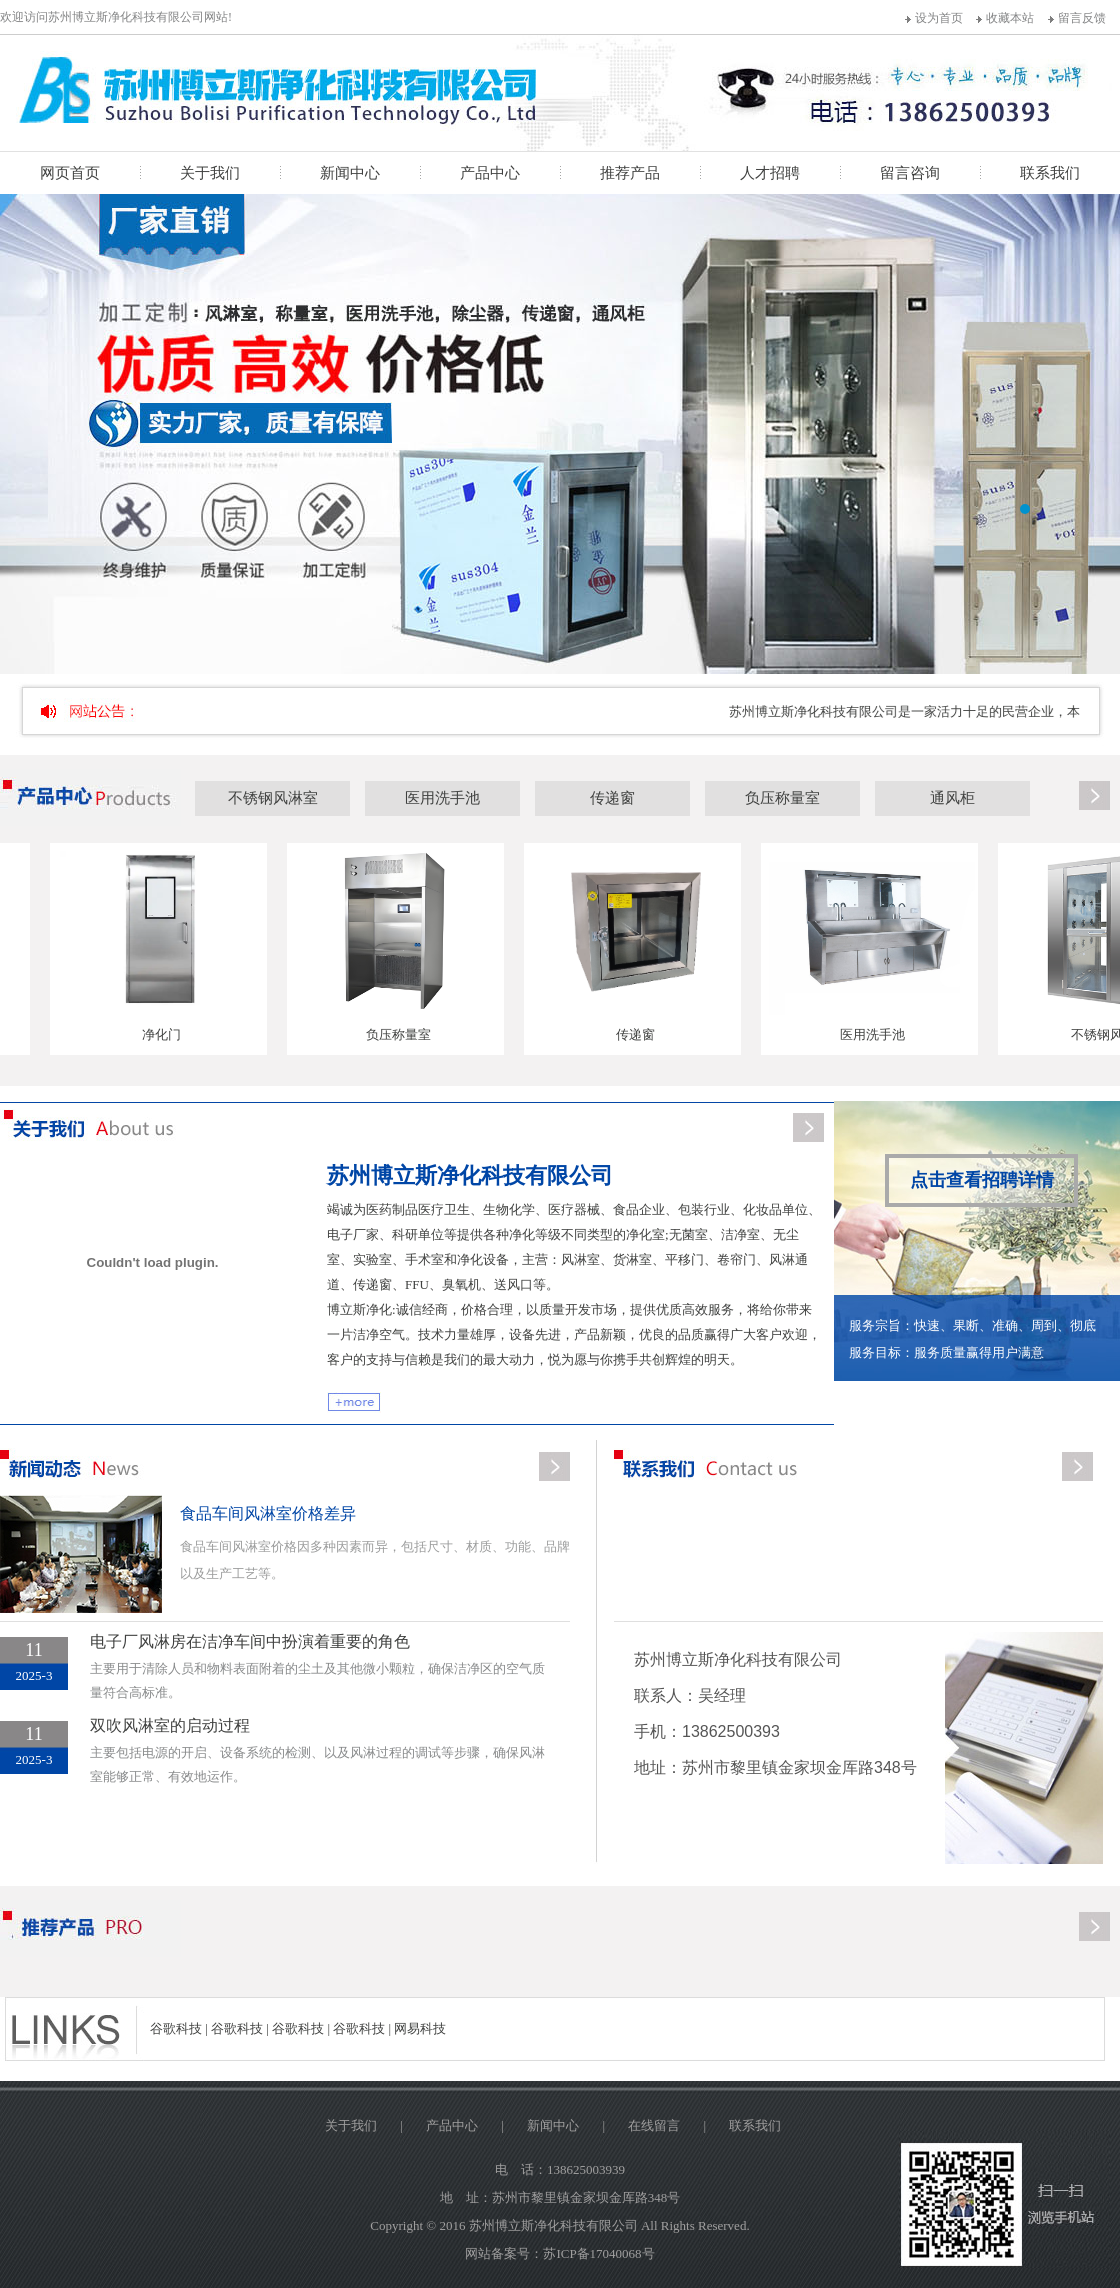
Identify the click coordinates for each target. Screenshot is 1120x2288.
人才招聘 (770, 173)
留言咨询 (910, 173)
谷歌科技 (176, 2028)
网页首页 (70, 173)
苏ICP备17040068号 (598, 2253)
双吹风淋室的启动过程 (170, 1725)
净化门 (165, 1034)
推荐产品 (630, 173)
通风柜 (952, 798)
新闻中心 (350, 173)
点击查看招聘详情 (982, 1180)
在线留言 (654, 2125)
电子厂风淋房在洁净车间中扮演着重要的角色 (250, 1641)
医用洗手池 (442, 798)
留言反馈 (1082, 18)
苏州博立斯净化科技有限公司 (470, 1175)
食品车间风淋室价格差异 (268, 1513)
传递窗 (612, 798)
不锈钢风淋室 (273, 798)
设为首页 (939, 18)
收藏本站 (1010, 18)
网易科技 (420, 2028)
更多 (1094, 797)
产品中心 (490, 173)
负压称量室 (782, 798)
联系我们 (1050, 173)
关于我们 (210, 173)
